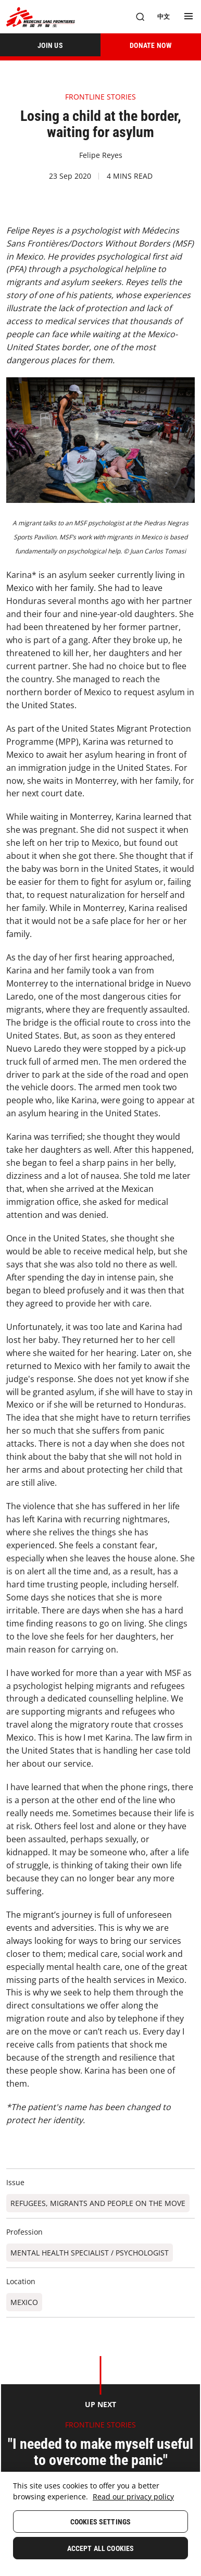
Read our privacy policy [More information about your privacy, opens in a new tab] (133, 2496)
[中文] (163, 17)
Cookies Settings (100, 2522)
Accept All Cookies (100, 2548)
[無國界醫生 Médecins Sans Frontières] (40, 17)
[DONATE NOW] (150, 44)
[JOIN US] (50, 44)
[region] (100, 2524)
